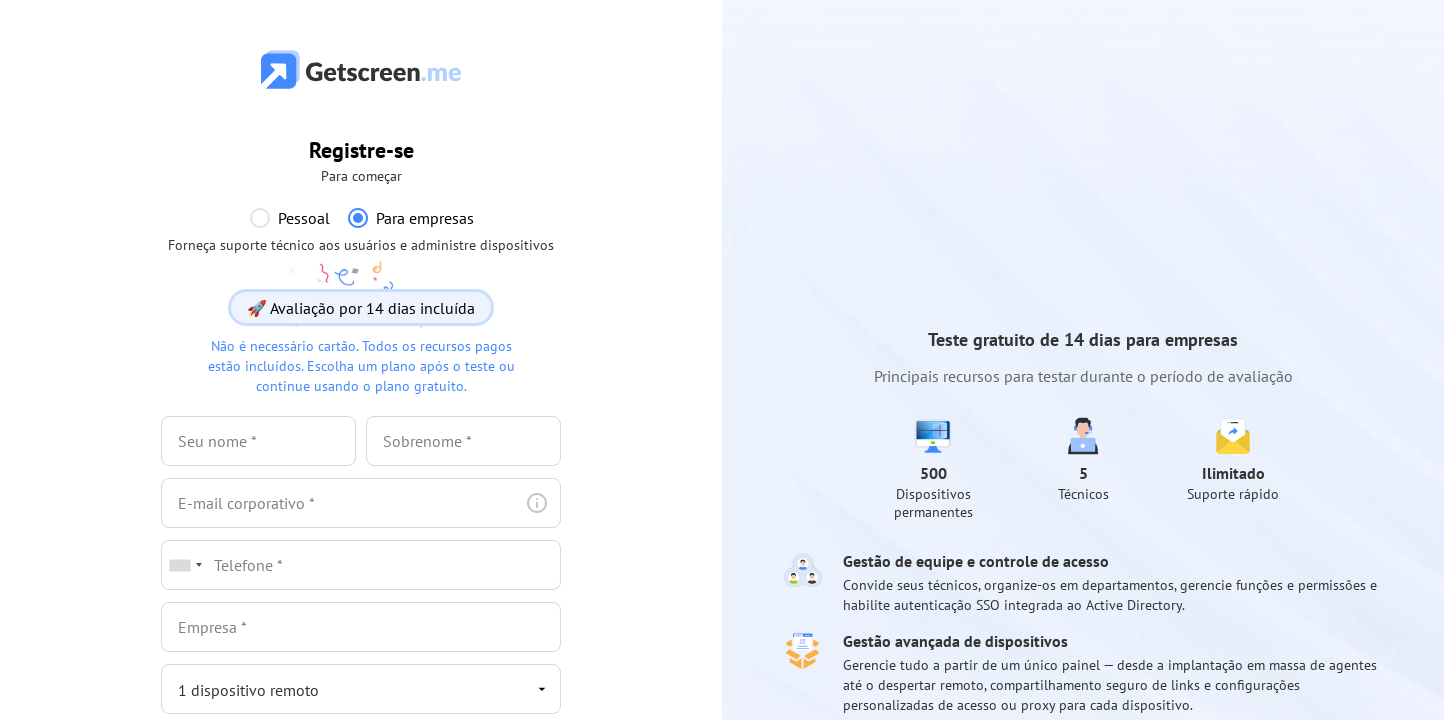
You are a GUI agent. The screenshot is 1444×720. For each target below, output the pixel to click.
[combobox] (185, 565)
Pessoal (304, 218)
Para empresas (425, 218)
